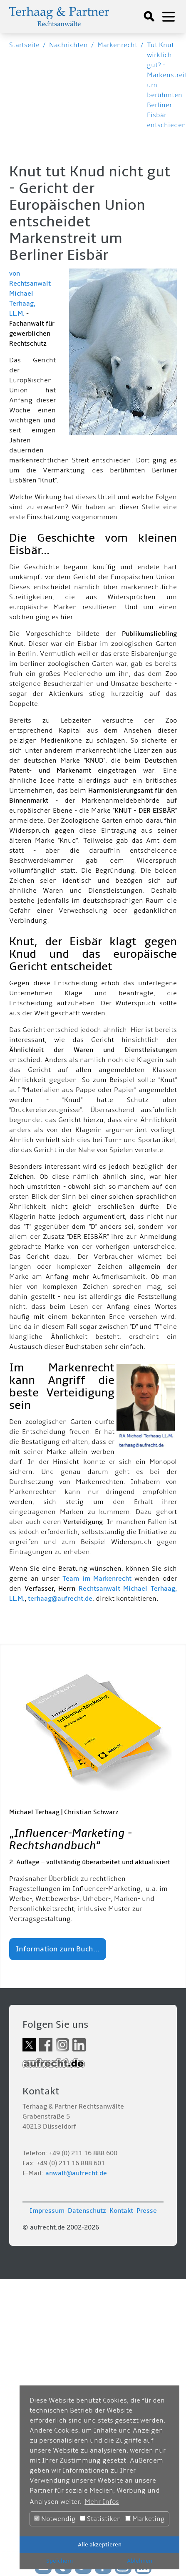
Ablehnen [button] (139, 2560)
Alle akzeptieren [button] (100, 2544)
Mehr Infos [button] (101, 2502)
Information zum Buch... (57, 1949)
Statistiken (100, 2519)
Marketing (145, 2519)
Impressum (47, 2211)
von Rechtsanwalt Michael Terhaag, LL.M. (30, 293)
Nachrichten (68, 45)
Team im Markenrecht (96, 1578)
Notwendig (55, 2519)
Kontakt (121, 2211)
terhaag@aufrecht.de (60, 1598)
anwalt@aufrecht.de (76, 2173)
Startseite (24, 45)
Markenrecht (117, 45)
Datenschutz (87, 2211)
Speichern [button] (59, 2560)
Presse (146, 2211)
